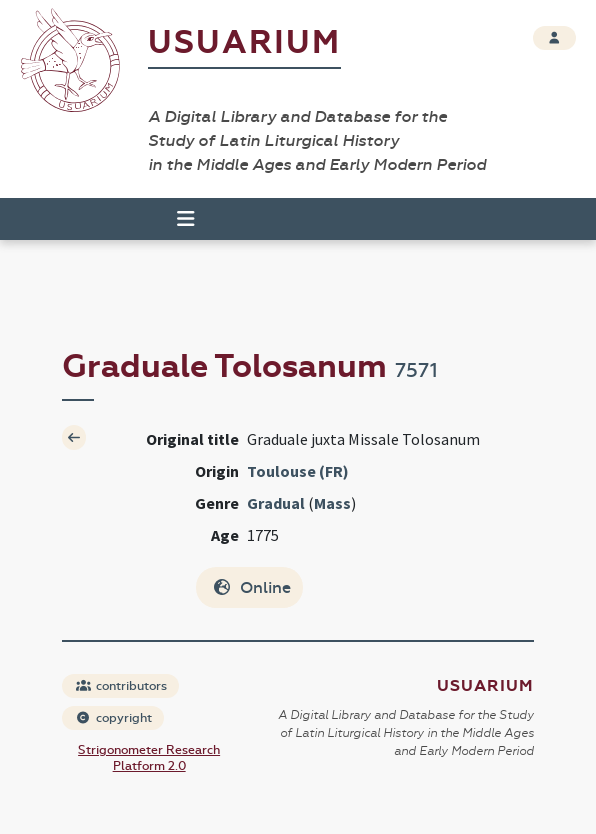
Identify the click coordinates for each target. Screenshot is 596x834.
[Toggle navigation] (177, 219)
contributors (121, 686)
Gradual (276, 503)
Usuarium (244, 42)
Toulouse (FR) (298, 471)
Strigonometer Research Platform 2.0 (149, 758)
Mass (332, 503)
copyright (114, 718)
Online (251, 587)
